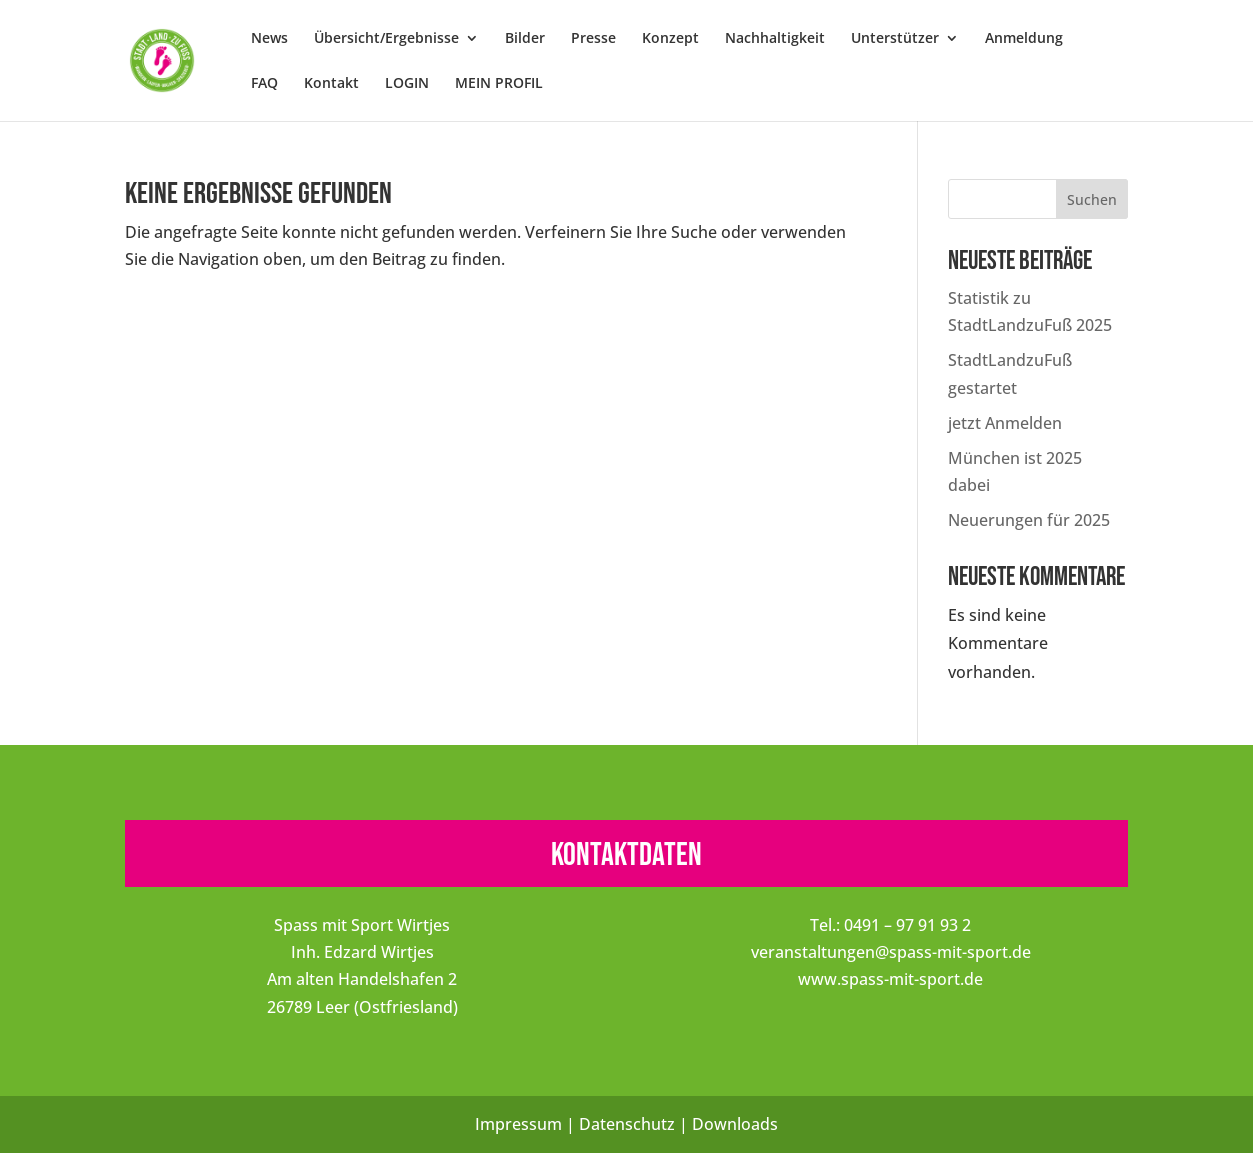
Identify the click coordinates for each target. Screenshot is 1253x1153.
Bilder (525, 39)
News (269, 39)
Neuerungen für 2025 (1029, 520)
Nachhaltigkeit (775, 39)
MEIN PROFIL (499, 84)
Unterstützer (895, 39)
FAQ (264, 84)
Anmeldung (1024, 39)
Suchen (1092, 199)
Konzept (670, 39)
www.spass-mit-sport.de (890, 979)
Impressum (518, 1124)
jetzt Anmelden (1005, 423)
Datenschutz (627, 1124)
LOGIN (407, 84)
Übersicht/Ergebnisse (386, 39)
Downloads (735, 1124)
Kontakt (331, 84)
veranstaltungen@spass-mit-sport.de (891, 952)
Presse (593, 39)
